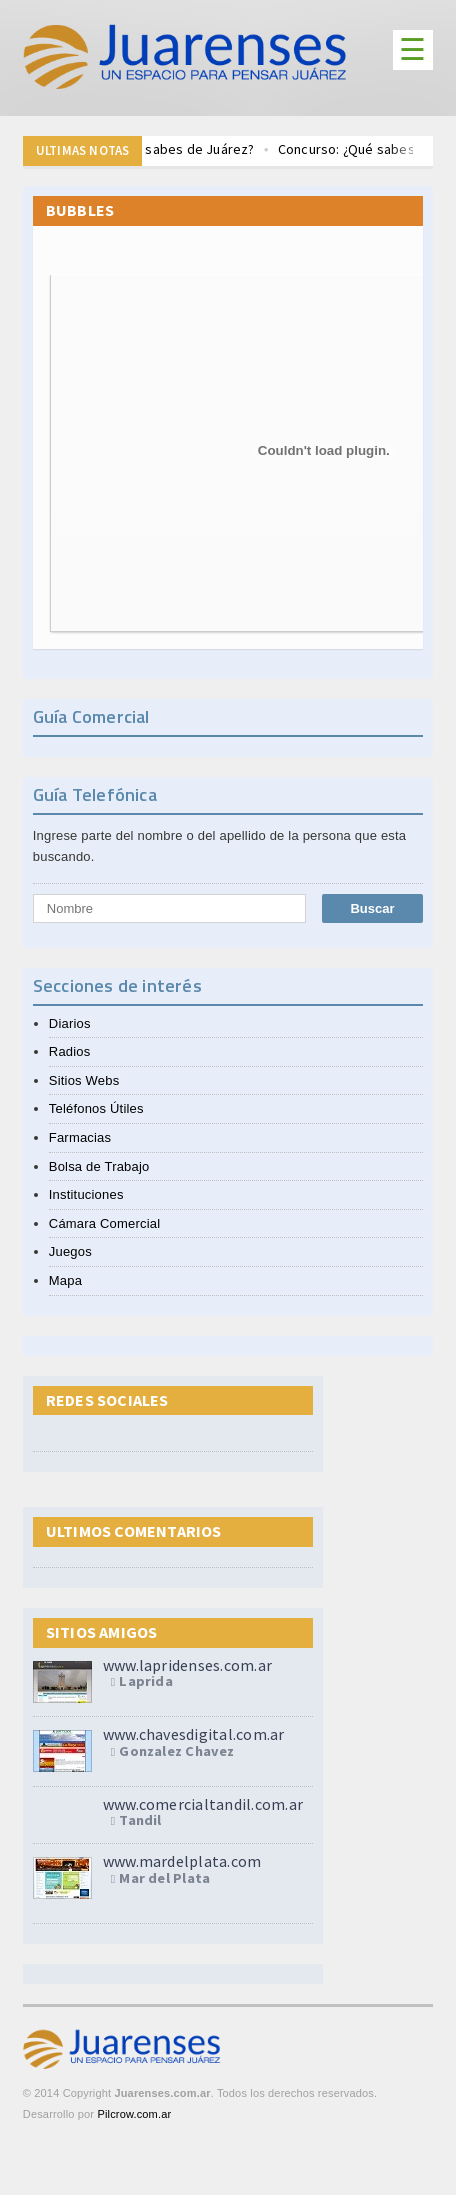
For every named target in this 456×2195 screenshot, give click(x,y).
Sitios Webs (84, 1080)
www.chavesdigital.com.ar (194, 1734)
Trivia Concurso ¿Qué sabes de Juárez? (151, 150)
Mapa (65, 1280)
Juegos (70, 1251)
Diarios (70, 1023)
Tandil (140, 1821)
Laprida (146, 1682)
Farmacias (80, 1137)
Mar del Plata (164, 1879)
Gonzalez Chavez (176, 1752)
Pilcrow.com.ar (134, 2114)
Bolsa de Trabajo (99, 1166)
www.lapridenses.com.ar (187, 1665)
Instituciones (86, 1194)
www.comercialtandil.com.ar (203, 1804)
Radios (70, 1051)
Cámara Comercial (104, 1223)
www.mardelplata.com (182, 1861)
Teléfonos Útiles (96, 1108)
